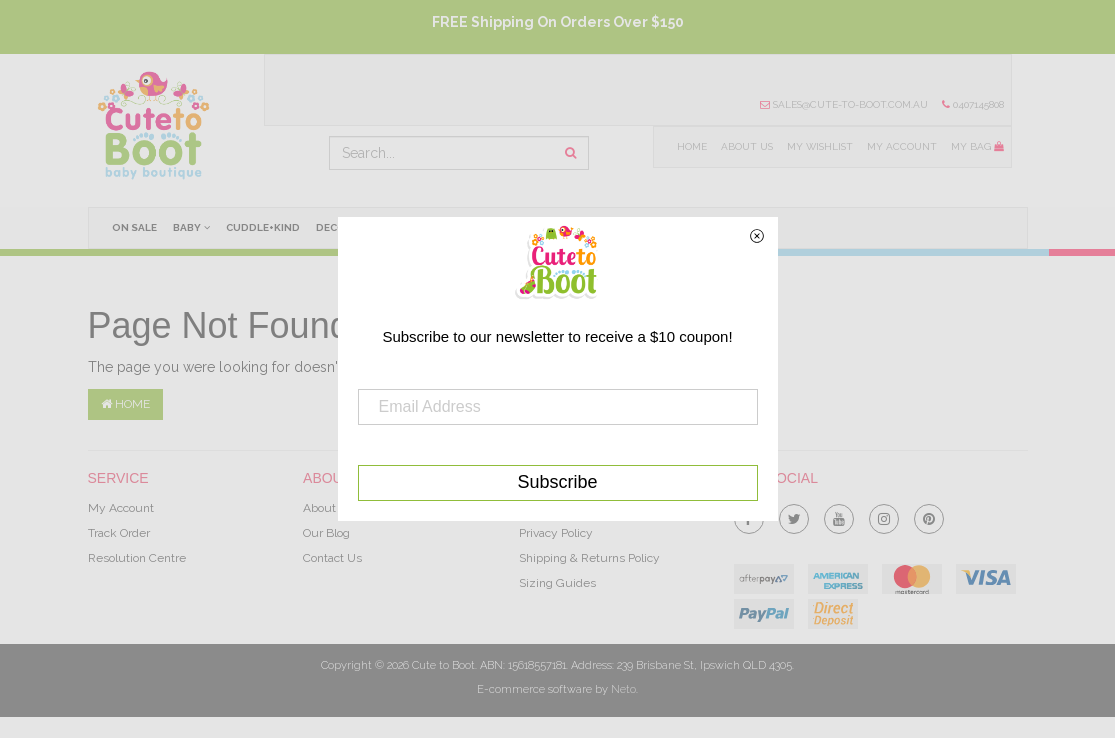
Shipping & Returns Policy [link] (589, 558)
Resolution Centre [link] (137, 558)
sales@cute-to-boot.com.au (844, 104)
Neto (623, 689)
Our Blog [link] (326, 533)
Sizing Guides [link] (557, 583)
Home (690, 146)
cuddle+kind (264, 227)
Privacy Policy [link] (556, 533)
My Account (902, 146)
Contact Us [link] (332, 558)
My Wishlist (818, 146)
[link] (794, 515)
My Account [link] (121, 508)
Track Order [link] (119, 533)
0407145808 (973, 104)
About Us (745, 146)
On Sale (134, 227)
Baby (191, 227)
